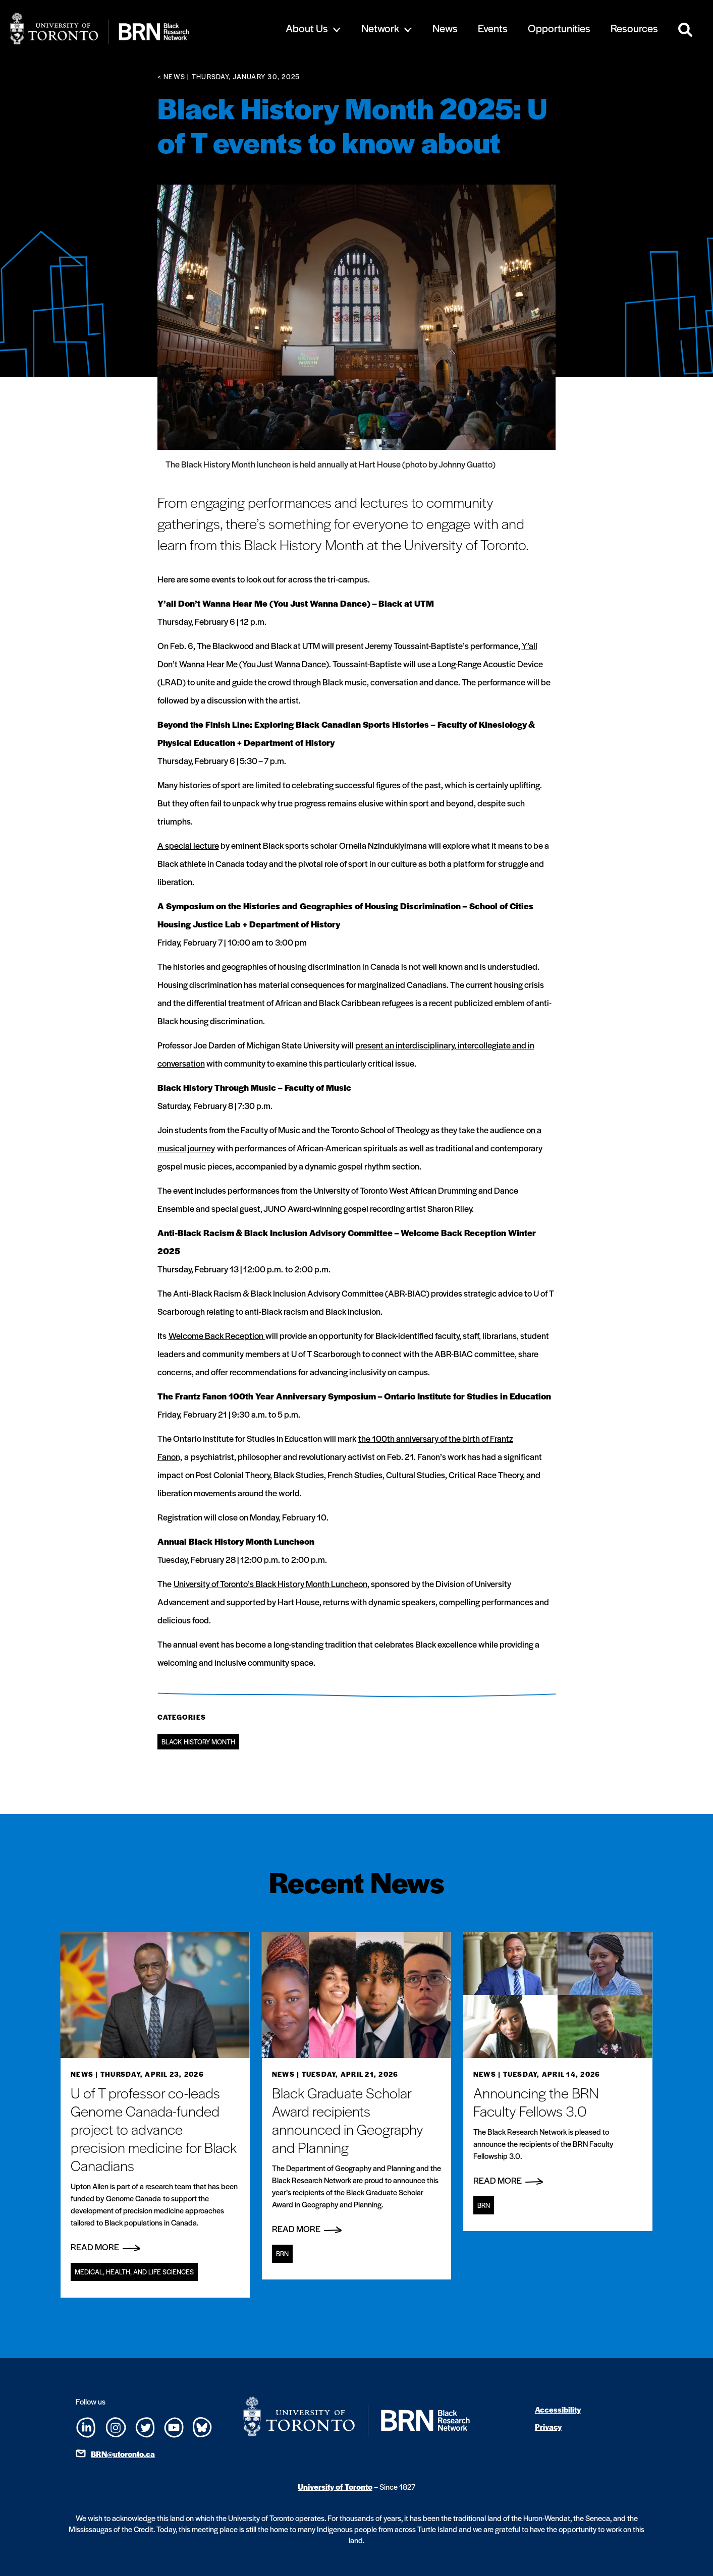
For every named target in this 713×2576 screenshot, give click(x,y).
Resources (634, 28)
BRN (282, 2253)
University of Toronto (335, 2486)
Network (380, 28)
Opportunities (559, 28)
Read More (105, 2247)
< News (171, 76)
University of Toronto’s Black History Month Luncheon (270, 1583)
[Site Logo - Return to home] (132, 28)
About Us (307, 28)
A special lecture (188, 845)
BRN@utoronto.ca (123, 2453)
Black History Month (198, 1741)
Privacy (548, 2426)
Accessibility (558, 2409)
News (445, 28)
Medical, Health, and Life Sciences (134, 2271)
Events (493, 28)
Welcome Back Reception (217, 1335)
